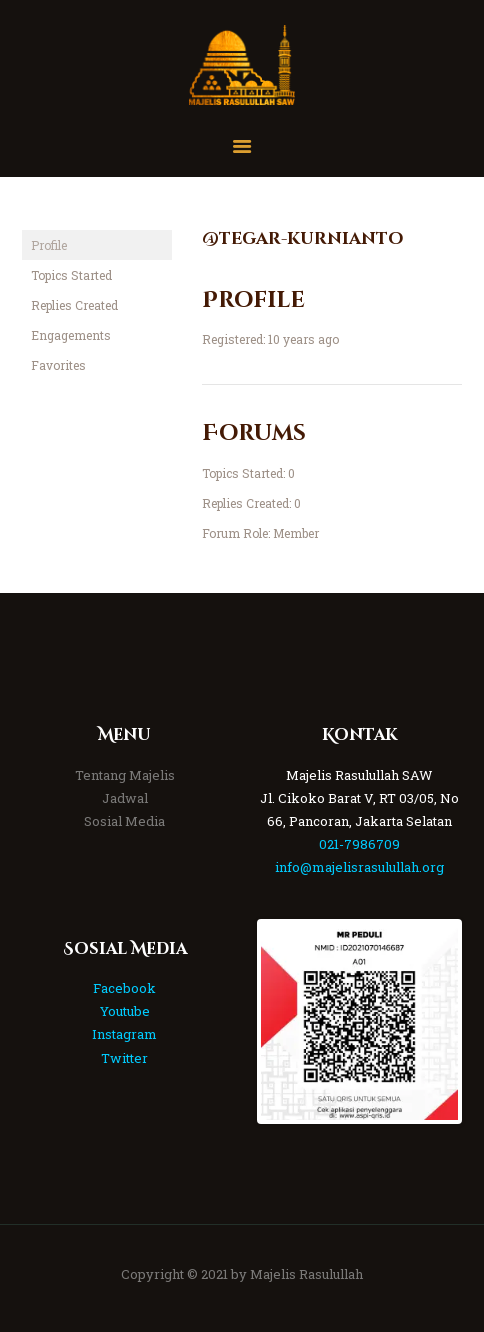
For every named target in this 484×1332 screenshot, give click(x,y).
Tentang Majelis (125, 775)
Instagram (124, 1034)
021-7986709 (359, 844)
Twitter (124, 1058)
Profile (49, 245)
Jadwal (125, 798)
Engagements (71, 335)
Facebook (124, 988)
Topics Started (71, 275)
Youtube (125, 1011)
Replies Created (74, 305)
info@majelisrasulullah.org (359, 867)
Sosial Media (124, 821)
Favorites (58, 365)
